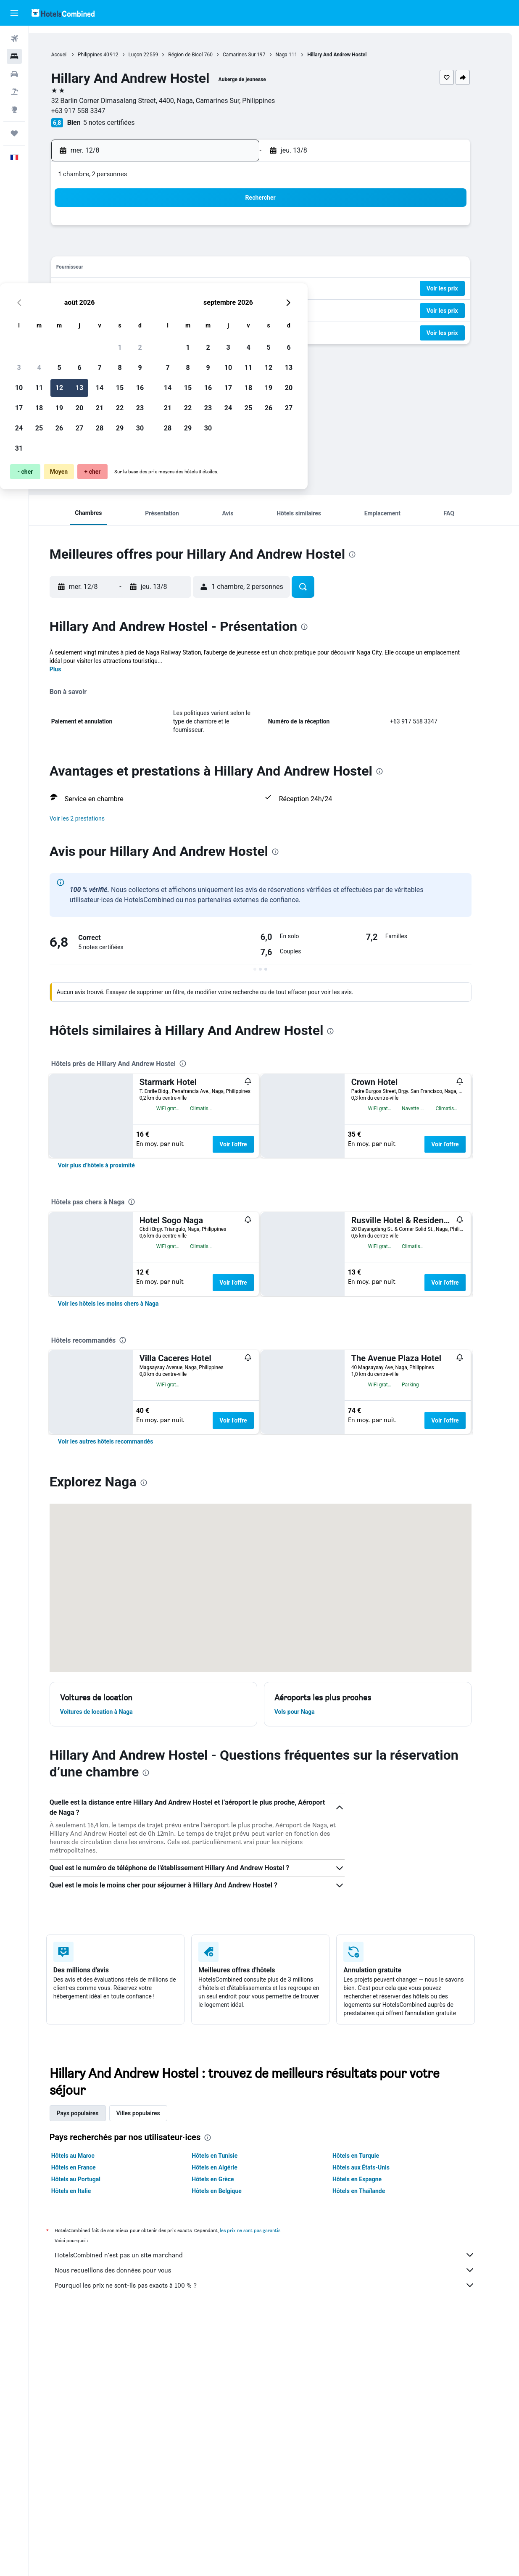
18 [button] (144, 289)
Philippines (103, 55)
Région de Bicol (199, 55)
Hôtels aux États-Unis (374, 2424)
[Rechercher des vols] (14, 38)
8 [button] (225, 249)
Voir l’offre (247, 1144)
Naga (295, 55)
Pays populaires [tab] (91, 2370)
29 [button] (225, 309)
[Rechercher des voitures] (14, 74)
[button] (14, 13)
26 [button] (165, 309)
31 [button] (124, 329)
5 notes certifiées (122, 123)
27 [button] (185, 309)
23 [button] (245, 289)
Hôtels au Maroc (86, 2413)
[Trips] (14, 133)
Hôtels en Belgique (230, 2448)
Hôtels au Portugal (89, 2436)
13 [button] (185, 269)
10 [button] (124, 269)
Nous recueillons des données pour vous (278, 2527)
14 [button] (205, 269)
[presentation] (154, 379)
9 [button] (245, 249)
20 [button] (185, 289)
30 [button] (245, 309)
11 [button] (144, 269)
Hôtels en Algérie (228, 2424)
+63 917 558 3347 (92, 111)
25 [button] (144, 309)
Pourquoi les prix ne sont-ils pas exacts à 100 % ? (278, 2542)
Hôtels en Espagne (370, 2436)
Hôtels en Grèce (226, 2436)
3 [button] (124, 249)
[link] (110, 1251)
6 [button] (185, 249)
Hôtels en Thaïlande (372, 2448)
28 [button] (205, 309)
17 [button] (124, 289)
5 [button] (164, 249)
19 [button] (165, 289)
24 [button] (124, 309)
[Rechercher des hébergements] (14, 56)
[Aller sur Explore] (14, 109)
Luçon (149, 55)
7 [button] (205, 249)
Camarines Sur (252, 55)
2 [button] (245, 228)
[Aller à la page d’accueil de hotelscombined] (63, 13)
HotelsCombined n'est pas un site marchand (278, 2512)
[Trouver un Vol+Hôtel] (14, 91)
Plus (69, 669)
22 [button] (225, 289)
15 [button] (225, 269)
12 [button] (165, 269)
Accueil (73, 55)
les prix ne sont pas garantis (263, 2487)
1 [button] (225, 228)
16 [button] (245, 269)
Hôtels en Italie (85, 2448)
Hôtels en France (87, 2424)
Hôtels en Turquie (369, 2413)
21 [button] (205, 289)
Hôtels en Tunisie (228, 2413)
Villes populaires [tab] (152, 2370)
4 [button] (144, 249)
